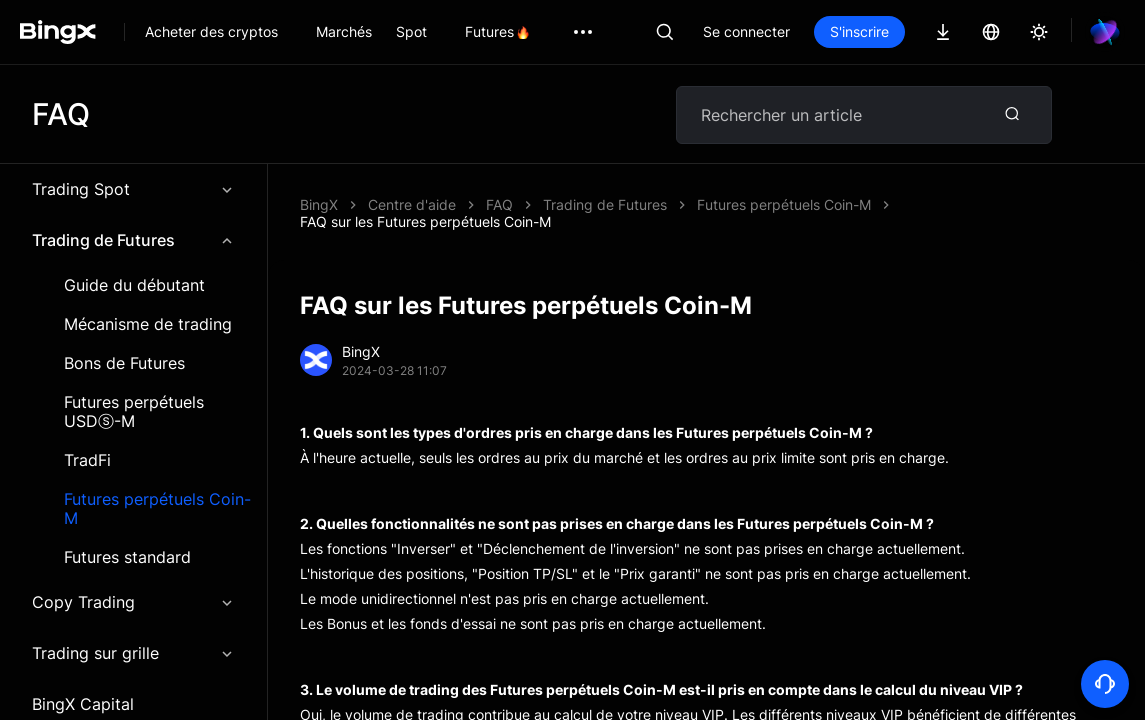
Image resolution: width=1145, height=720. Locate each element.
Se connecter (814, 31)
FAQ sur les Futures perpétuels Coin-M (611, 204)
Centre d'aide (412, 204)
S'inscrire (927, 31)
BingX (319, 204)
